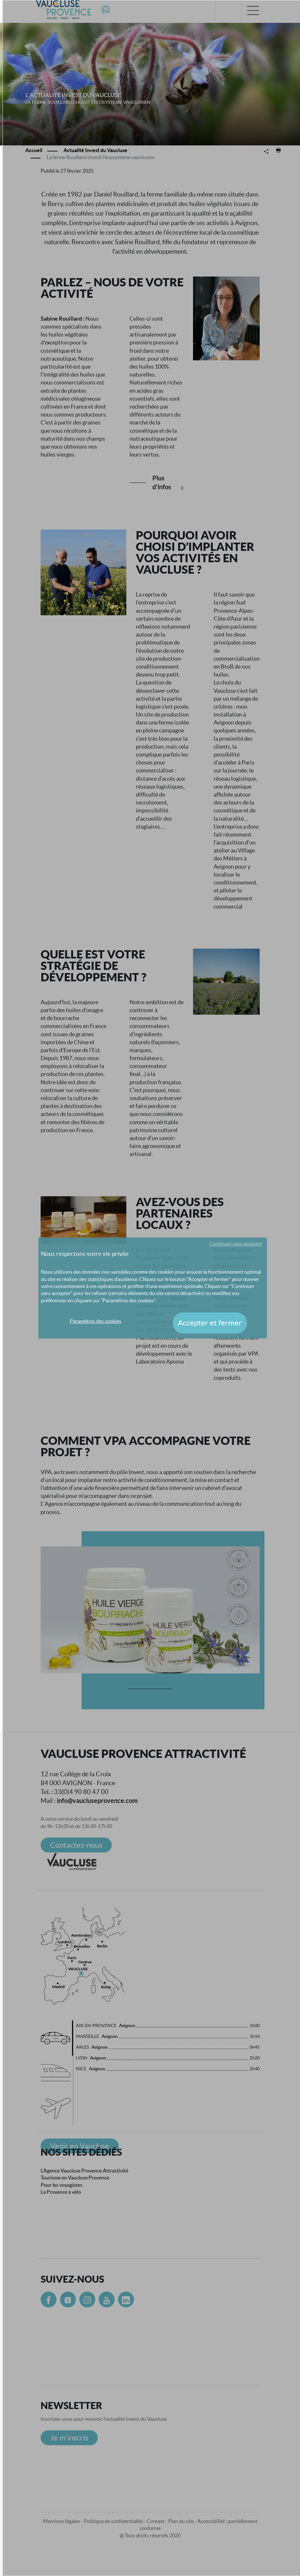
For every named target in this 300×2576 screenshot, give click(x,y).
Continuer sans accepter (235, 1243)
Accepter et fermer (210, 1322)
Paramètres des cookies (95, 1321)
